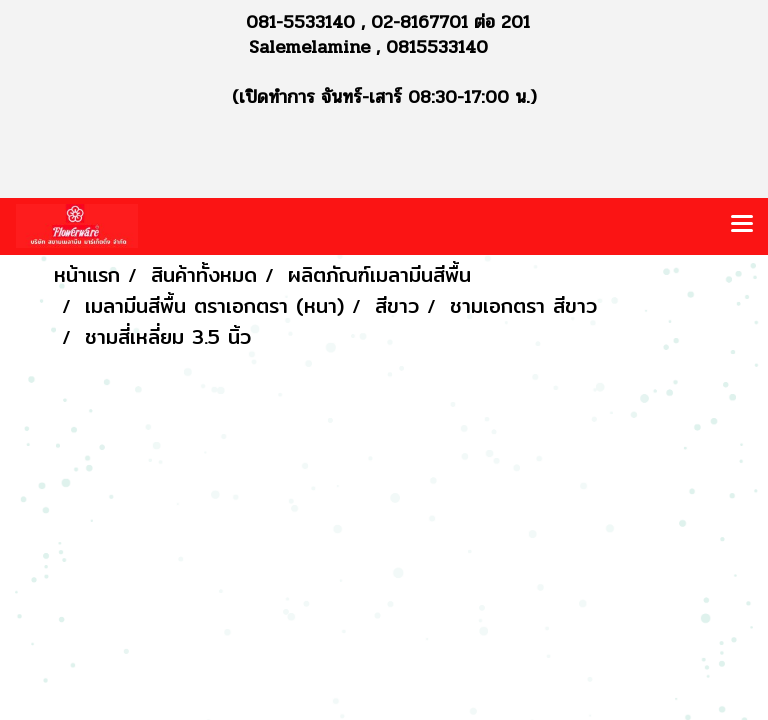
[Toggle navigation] (742, 226)
